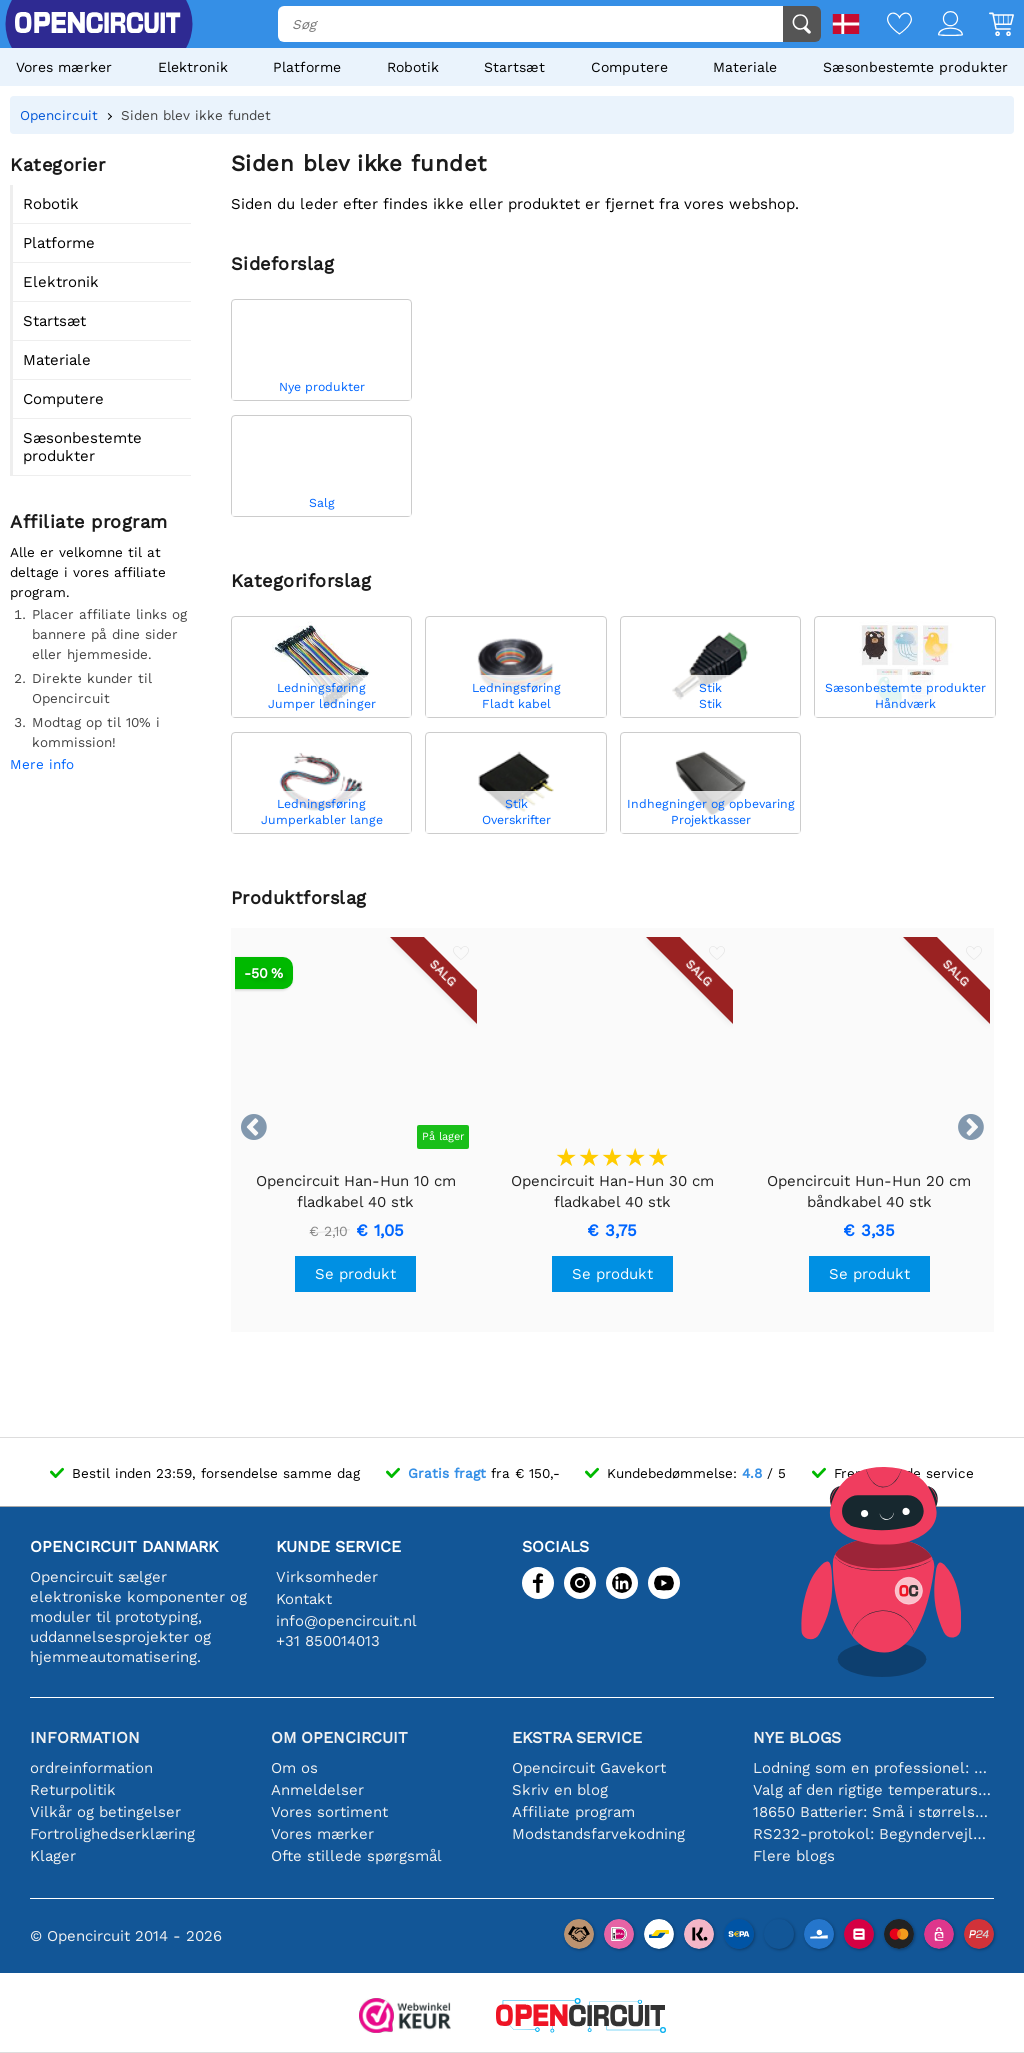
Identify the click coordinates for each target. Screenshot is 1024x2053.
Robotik (413, 67)
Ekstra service (577, 1737)
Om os (294, 1768)
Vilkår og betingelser (105, 1812)
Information (85, 1737)
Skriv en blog (560, 1790)
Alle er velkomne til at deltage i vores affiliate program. (88, 572)
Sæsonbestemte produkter (915, 67)
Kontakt (304, 1599)
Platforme (307, 67)
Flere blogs (794, 1856)
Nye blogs (797, 1737)
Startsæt (514, 67)
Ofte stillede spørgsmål (356, 1856)
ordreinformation (91, 1768)
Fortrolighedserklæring (112, 1834)
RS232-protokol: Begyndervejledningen (873, 1834)
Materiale (745, 67)
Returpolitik (73, 1790)
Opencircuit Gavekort (589, 1768)
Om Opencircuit (339, 1737)
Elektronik (193, 67)
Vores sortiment (329, 1812)
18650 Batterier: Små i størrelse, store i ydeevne (873, 1812)
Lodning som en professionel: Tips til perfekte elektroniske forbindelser (873, 1768)
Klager (53, 1856)
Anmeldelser (317, 1790)
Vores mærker (64, 67)
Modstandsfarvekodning (598, 1834)
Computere (629, 67)
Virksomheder (327, 1577)
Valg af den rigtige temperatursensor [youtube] (873, 1790)
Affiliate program (573, 1812)
